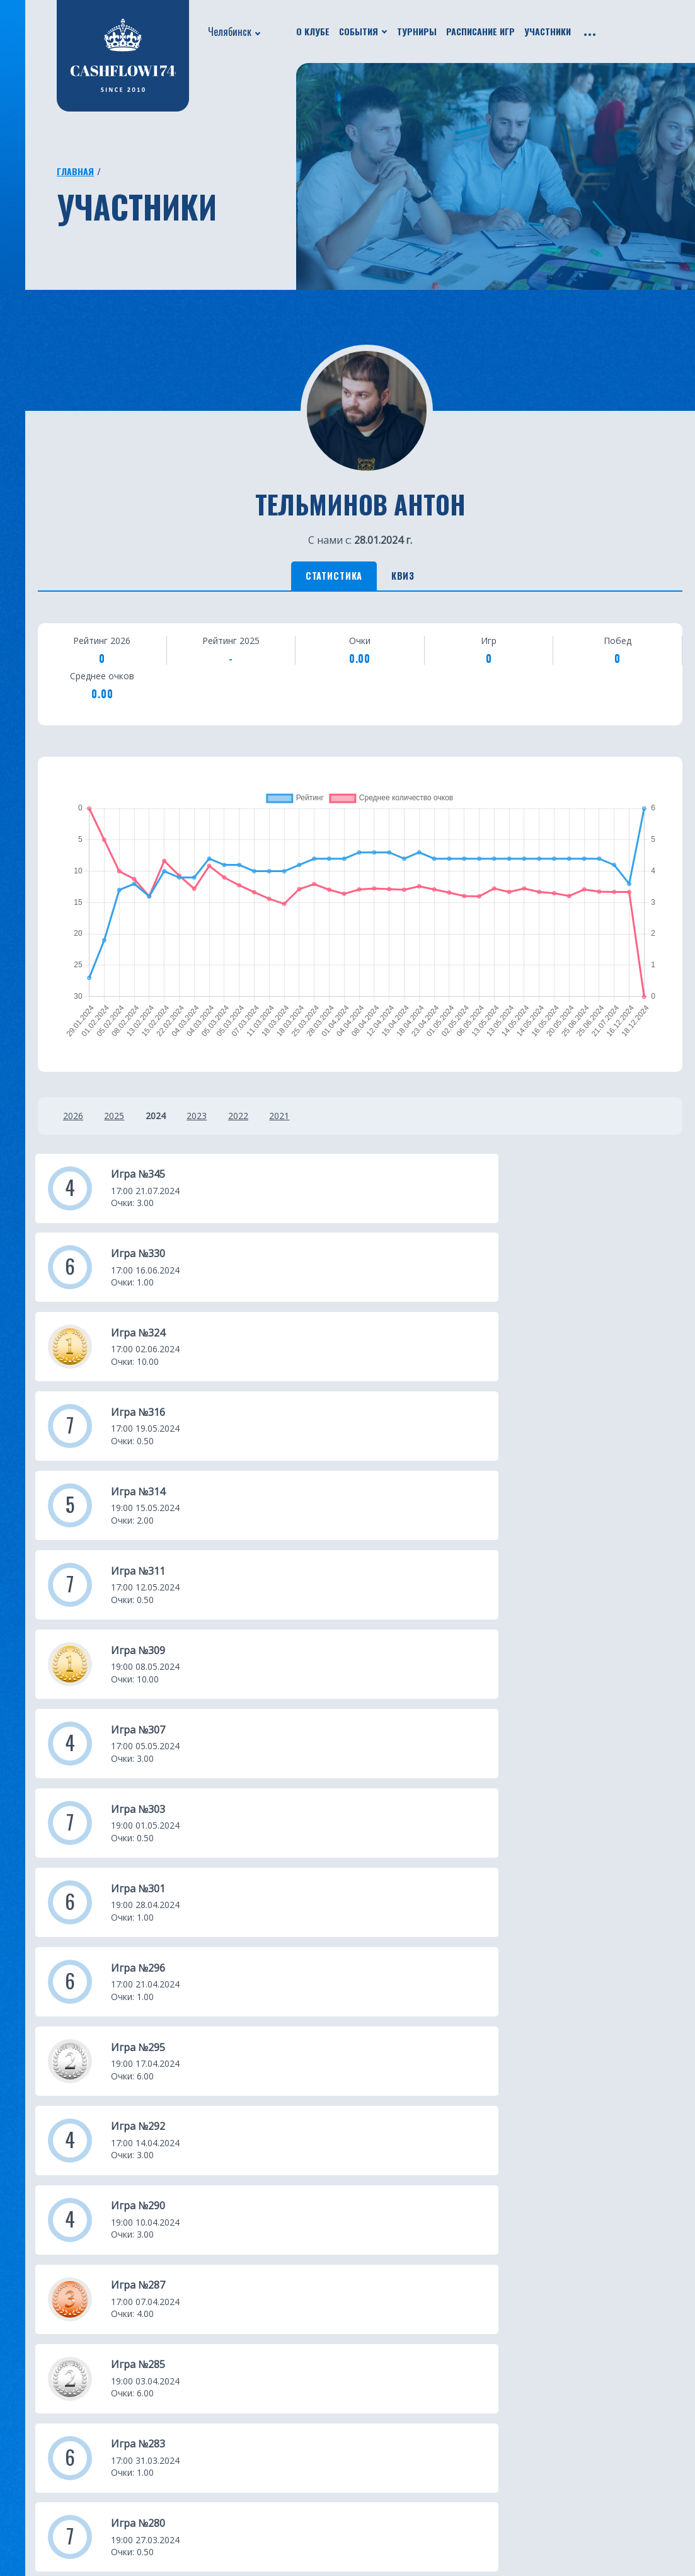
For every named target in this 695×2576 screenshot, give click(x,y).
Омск (364, 2417)
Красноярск (380, 2398)
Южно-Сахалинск (283, 2455)
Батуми (370, 2360)
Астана (369, 2323)
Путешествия (46, 2379)
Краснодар (267, 2417)
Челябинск (229, 31)
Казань (258, 2360)
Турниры (417, 31)
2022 (267, 1121)
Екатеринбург (275, 2323)
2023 (219, 1121)
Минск (368, 2379)
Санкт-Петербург (283, 2436)
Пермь (369, 2493)
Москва (260, 2342)
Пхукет (369, 2342)
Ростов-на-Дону (281, 2512)
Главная (75, 171)
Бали (253, 2493)
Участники (547, 31)
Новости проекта (56, 2342)
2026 (73, 1121)
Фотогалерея (156, 2379)
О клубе (313, 31)
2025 (122, 1121)
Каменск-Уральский (401, 2512)
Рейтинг (144, 2360)
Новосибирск (385, 2455)
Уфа (250, 2379)
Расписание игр (480, 31)
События (358, 31)
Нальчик (373, 2474)
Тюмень (261, 2398)
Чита (364, 2436)
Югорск (260, 2531)
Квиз (417, 578)
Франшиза (150, 2398)
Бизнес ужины (47, 2360)
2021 (316, 1121)
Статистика (321, 578)
